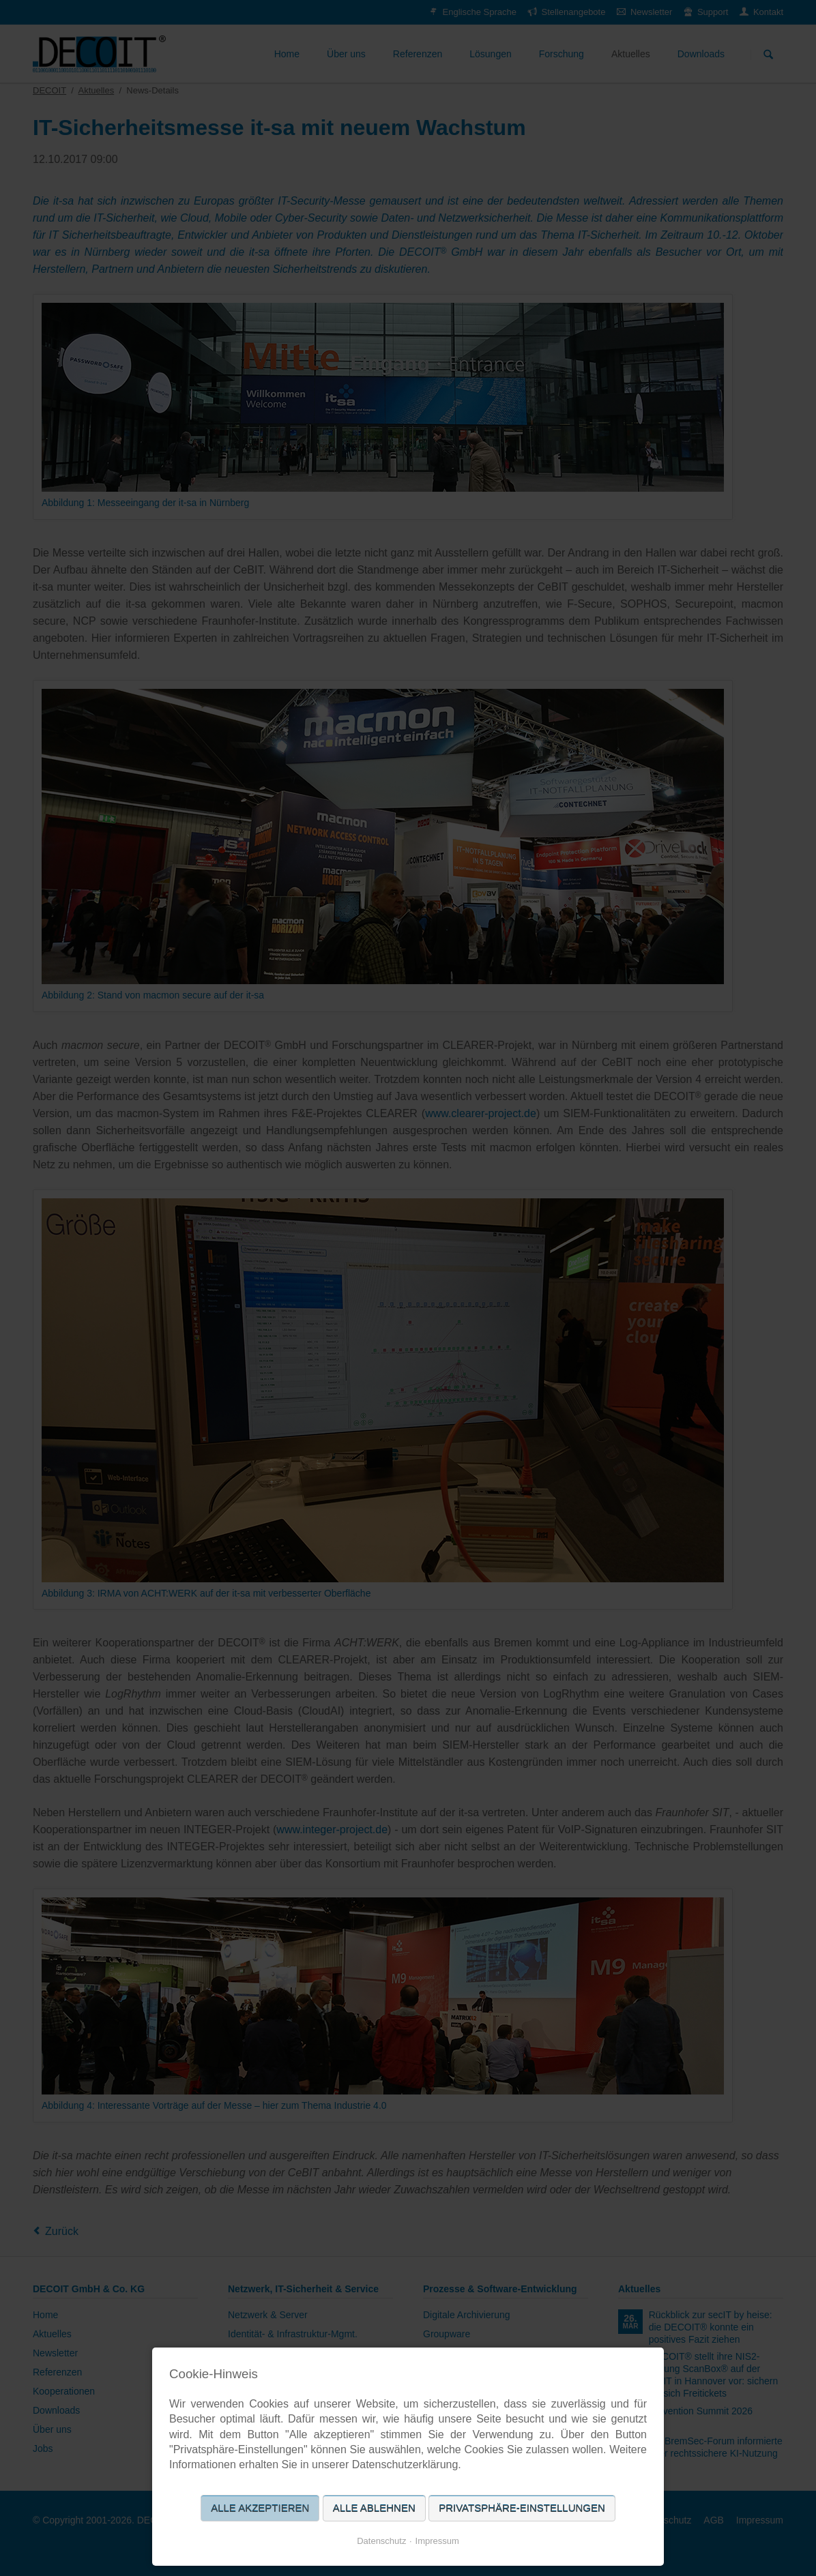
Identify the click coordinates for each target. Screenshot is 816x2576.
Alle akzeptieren (260, 2508)
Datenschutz (381, 2541)
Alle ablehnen (374, 2508)
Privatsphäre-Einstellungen (522, 2508)
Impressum (437, 2541)
